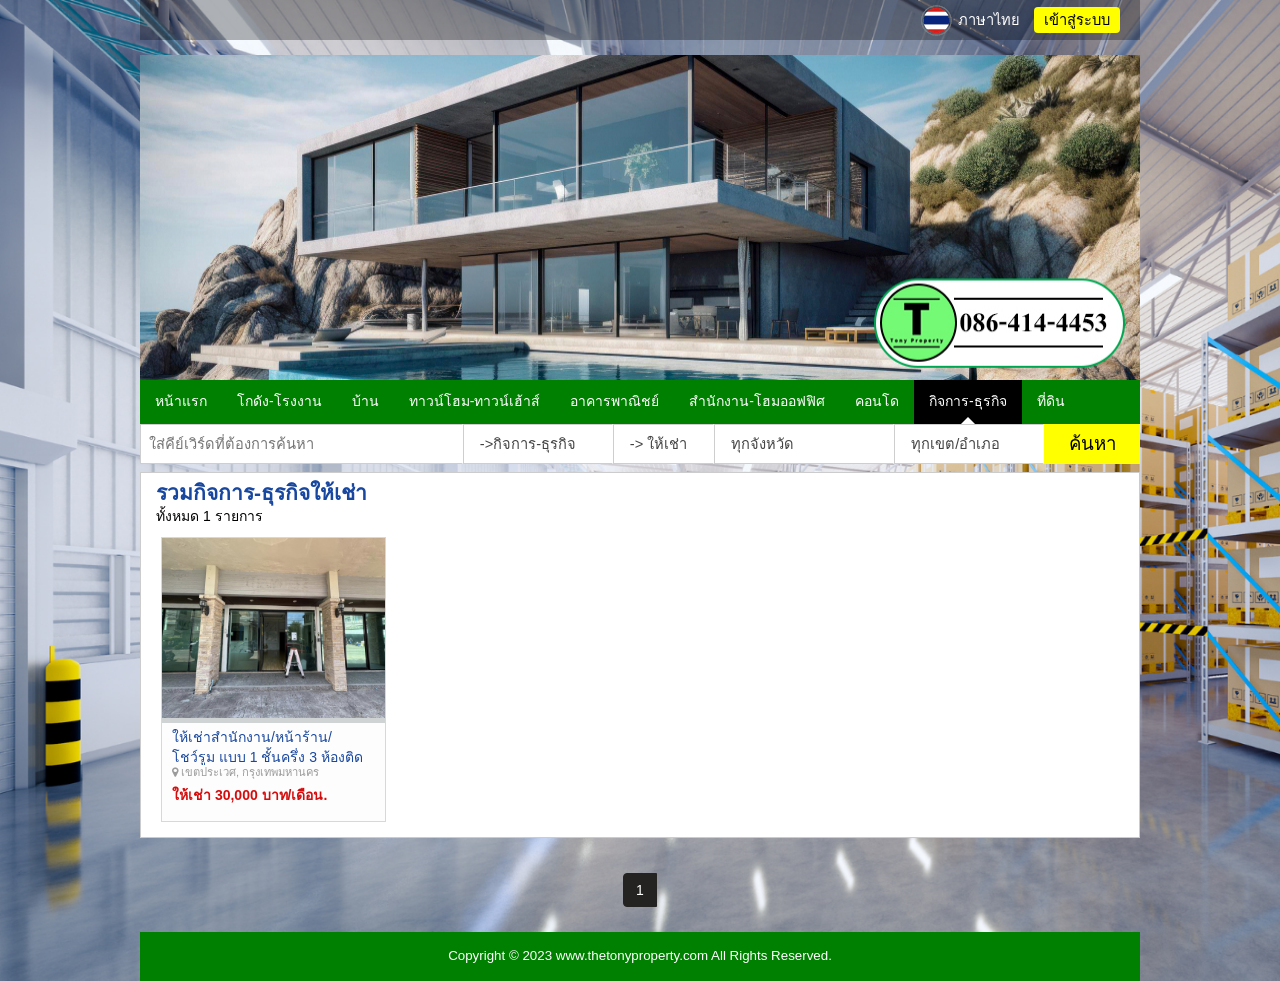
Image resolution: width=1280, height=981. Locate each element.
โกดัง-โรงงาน (279, 401)
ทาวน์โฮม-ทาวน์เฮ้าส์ (475, 401)
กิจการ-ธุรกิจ (968, 401)
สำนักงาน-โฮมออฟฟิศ (757, 401)
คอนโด (877, 401)
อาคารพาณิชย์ (614, 401)
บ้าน (365, 401)
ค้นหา (1092, 443)
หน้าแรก (181, 401)
